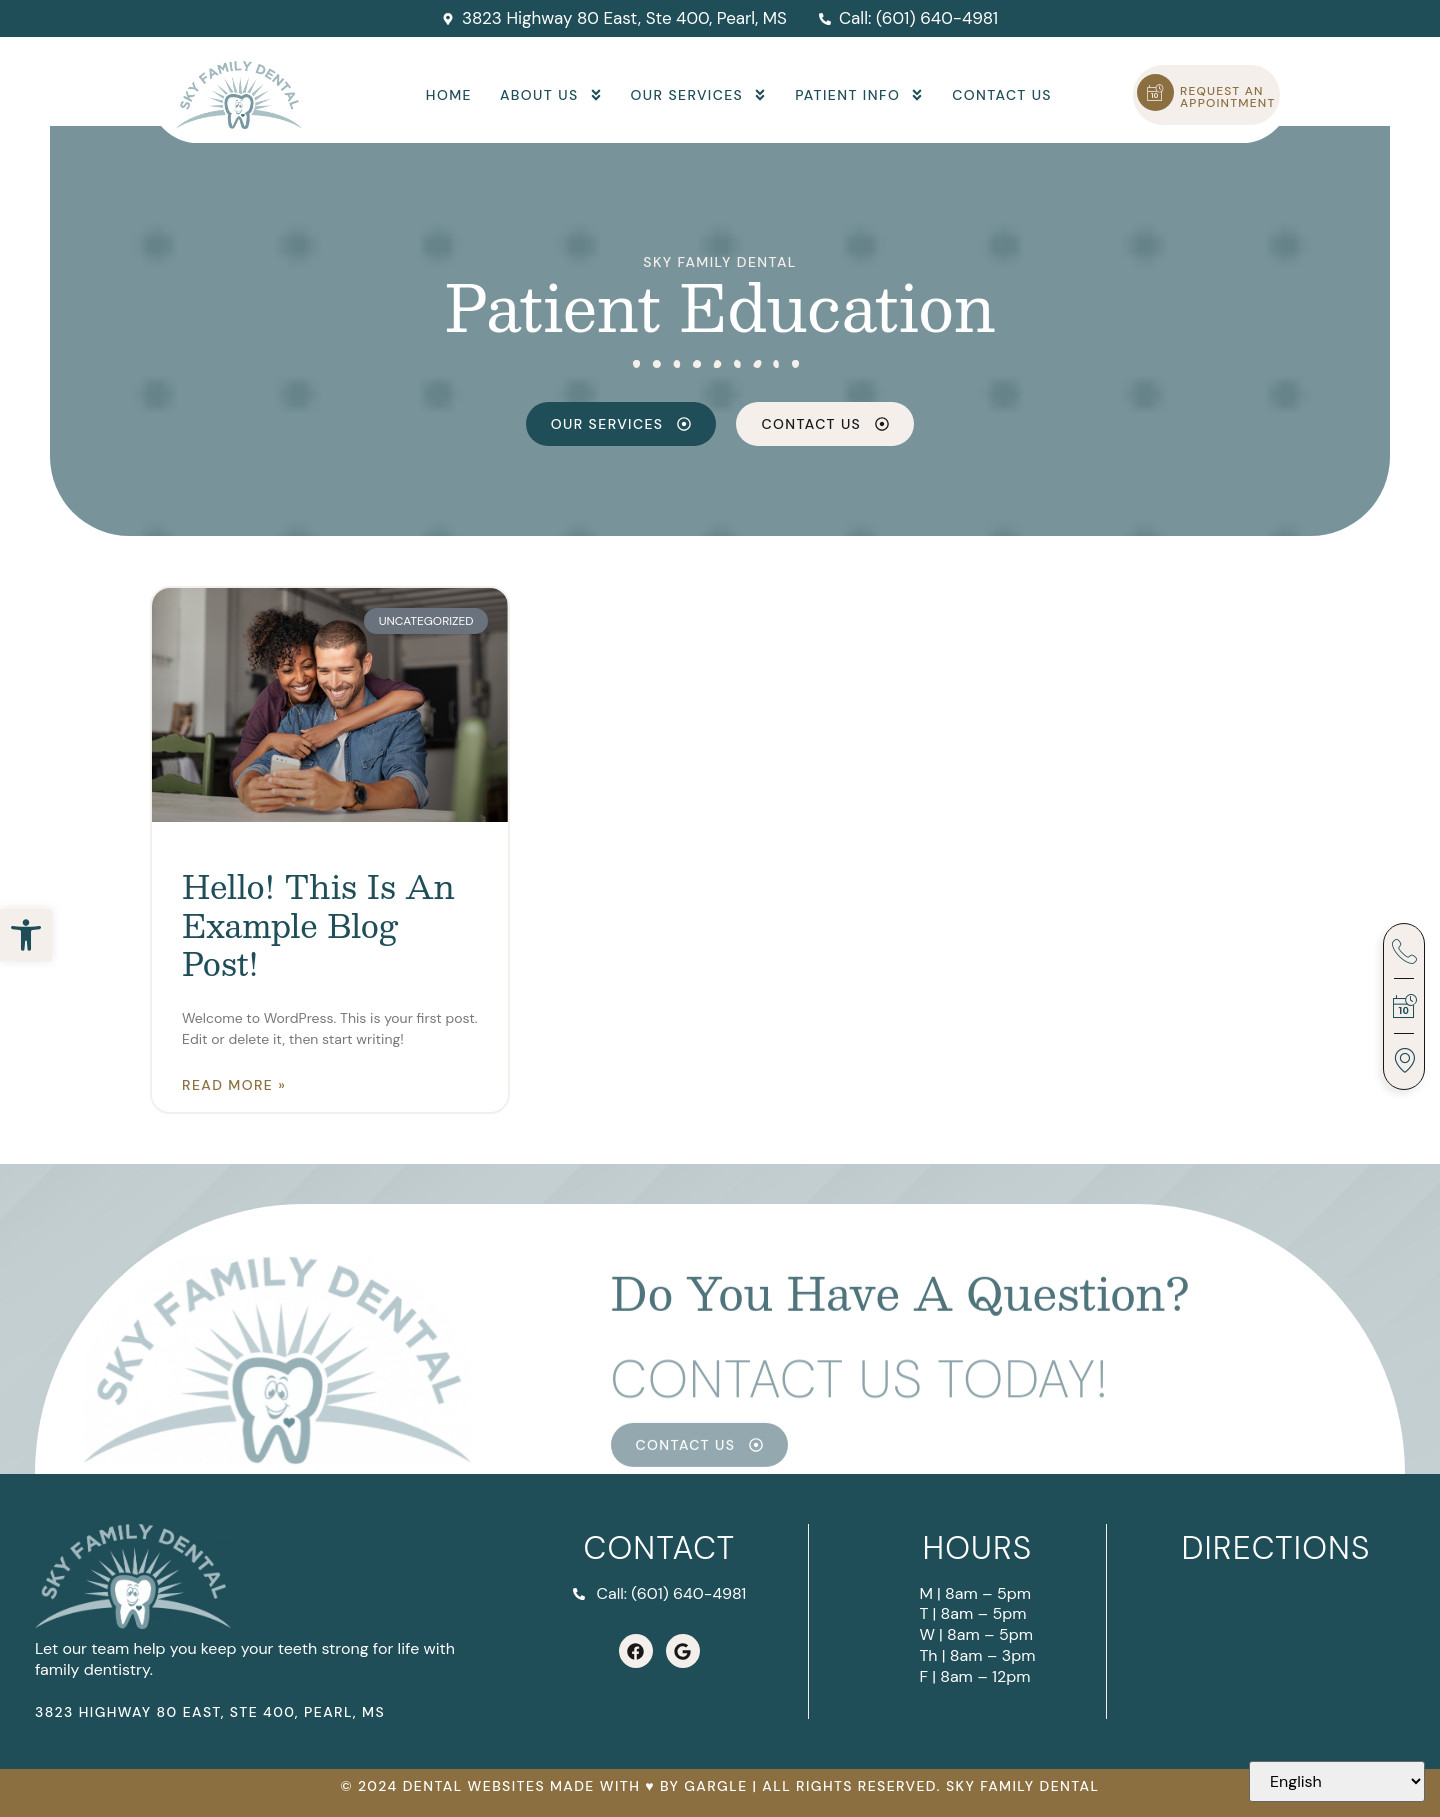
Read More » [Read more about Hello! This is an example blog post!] (234, 1085)
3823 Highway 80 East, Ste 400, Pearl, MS (210, 1712)
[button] (26, 935)
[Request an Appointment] (1155, 92)
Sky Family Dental (719, 262)
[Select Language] (1337, 1781)
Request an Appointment (1228, 97)
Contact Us (1002, 95)
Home (449, 95)
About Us (551, 95)
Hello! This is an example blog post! (318, 924)
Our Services (699, 95)
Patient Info (859, 95)
